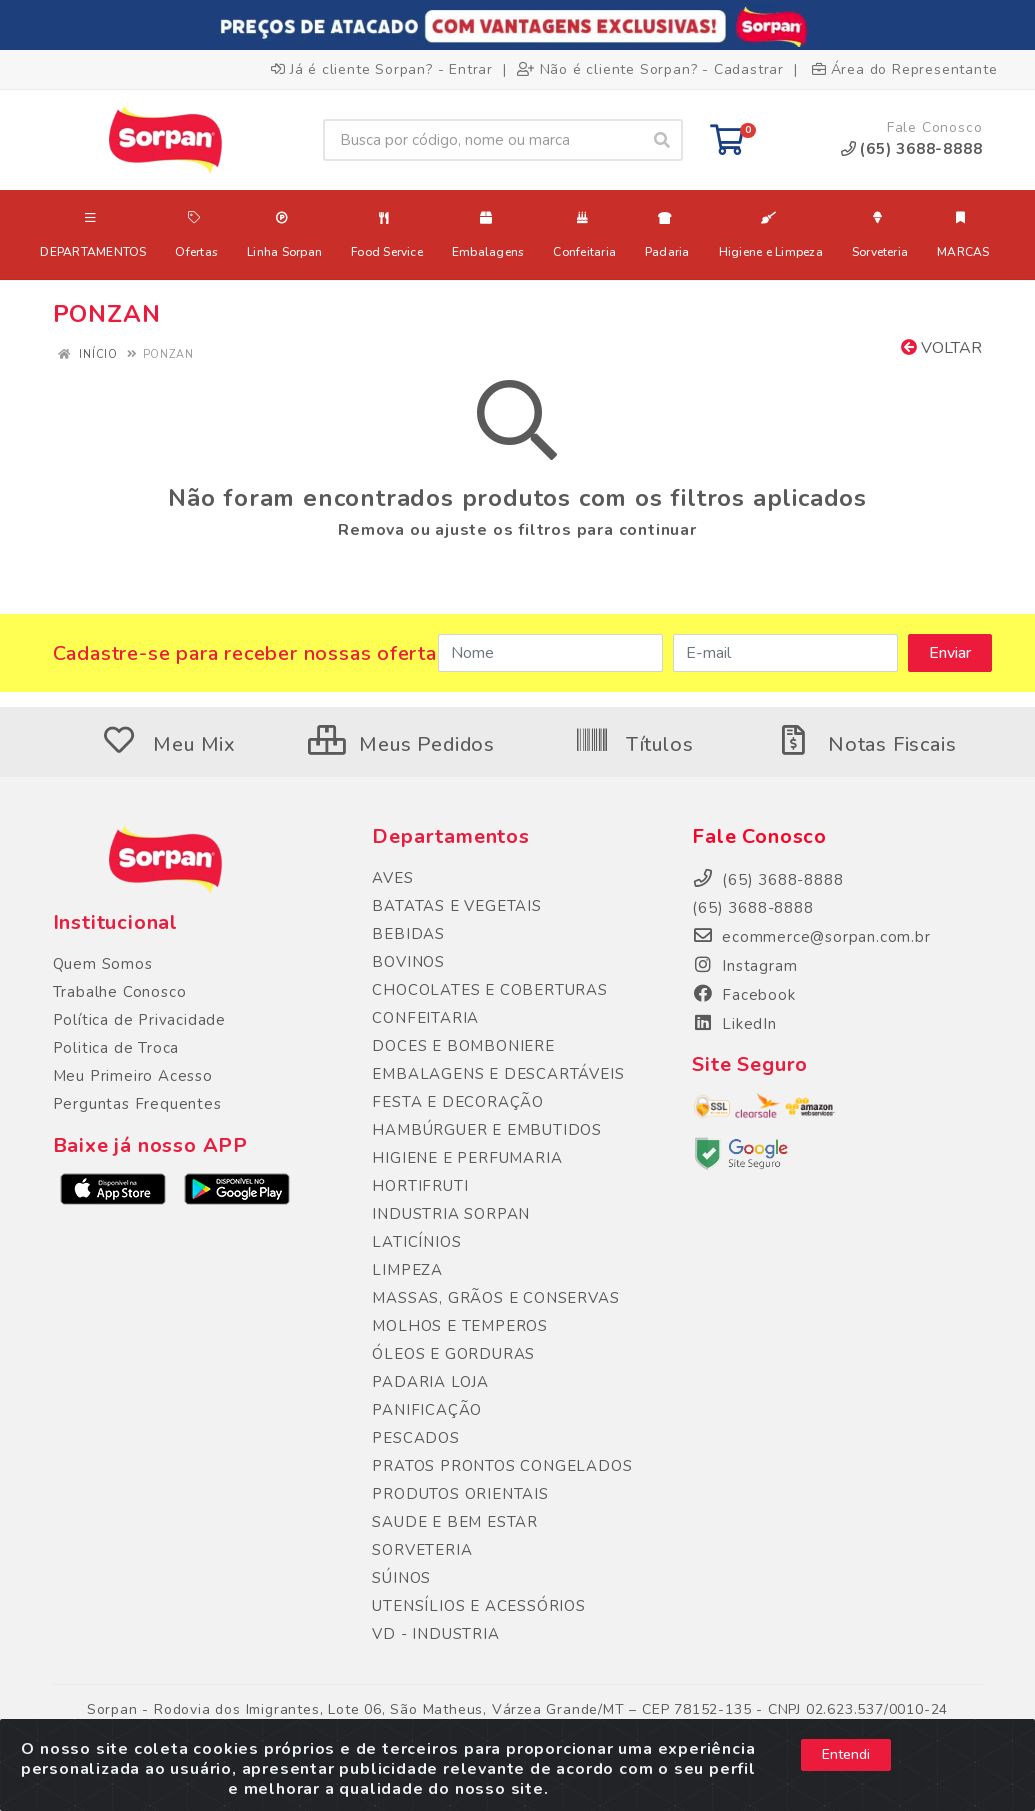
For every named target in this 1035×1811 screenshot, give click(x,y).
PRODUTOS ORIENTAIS (460, 1494)
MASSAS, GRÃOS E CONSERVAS (495, 1298)
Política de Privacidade (139, 1020)
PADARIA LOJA (430, 1382)
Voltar (941, 348)
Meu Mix (169, 744)
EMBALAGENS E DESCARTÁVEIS (498, 1074)
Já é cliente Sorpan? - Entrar (382, 69)
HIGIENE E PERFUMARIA (467, 1158)
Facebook (743, 995)
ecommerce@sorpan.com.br (811, 937)
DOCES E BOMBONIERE (463, 1046)
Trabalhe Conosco (120, 992)
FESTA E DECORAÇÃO (458, 1102)
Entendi (846, 1766)
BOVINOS (408, 962)
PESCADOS (415, 1438)
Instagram (744, 966)
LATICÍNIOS (416, 1242)
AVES (392, 878)
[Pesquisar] (662, 140)
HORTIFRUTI (420, 1186)
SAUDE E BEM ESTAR (455, 1522)
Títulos (633, 744)
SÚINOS (401, 1578)
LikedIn (734, 1024)
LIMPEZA (407, 1270)
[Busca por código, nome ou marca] (482, 140)
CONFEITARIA (425, 1018)
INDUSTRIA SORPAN (451, 1214)
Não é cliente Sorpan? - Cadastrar (650, 69)
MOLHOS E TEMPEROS (460, 1326)
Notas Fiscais (866, 744)
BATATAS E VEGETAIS (456, 906)
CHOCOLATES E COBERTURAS (489, 990)
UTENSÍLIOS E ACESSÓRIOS (478, 1606)
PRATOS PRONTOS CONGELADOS (502, 1466)
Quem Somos (103, 964)
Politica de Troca (116, 1048)
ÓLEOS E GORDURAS (453, 1354)
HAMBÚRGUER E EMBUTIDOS (487, 1130)
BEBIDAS (408, 934)
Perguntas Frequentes (137, 1104)
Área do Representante (905, 69)
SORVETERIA (422, 1550)
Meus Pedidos (401, 744)
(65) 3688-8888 (752, 908)
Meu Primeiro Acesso (133, 1076)
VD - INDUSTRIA (435, 1634)
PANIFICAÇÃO (427, 1410)
